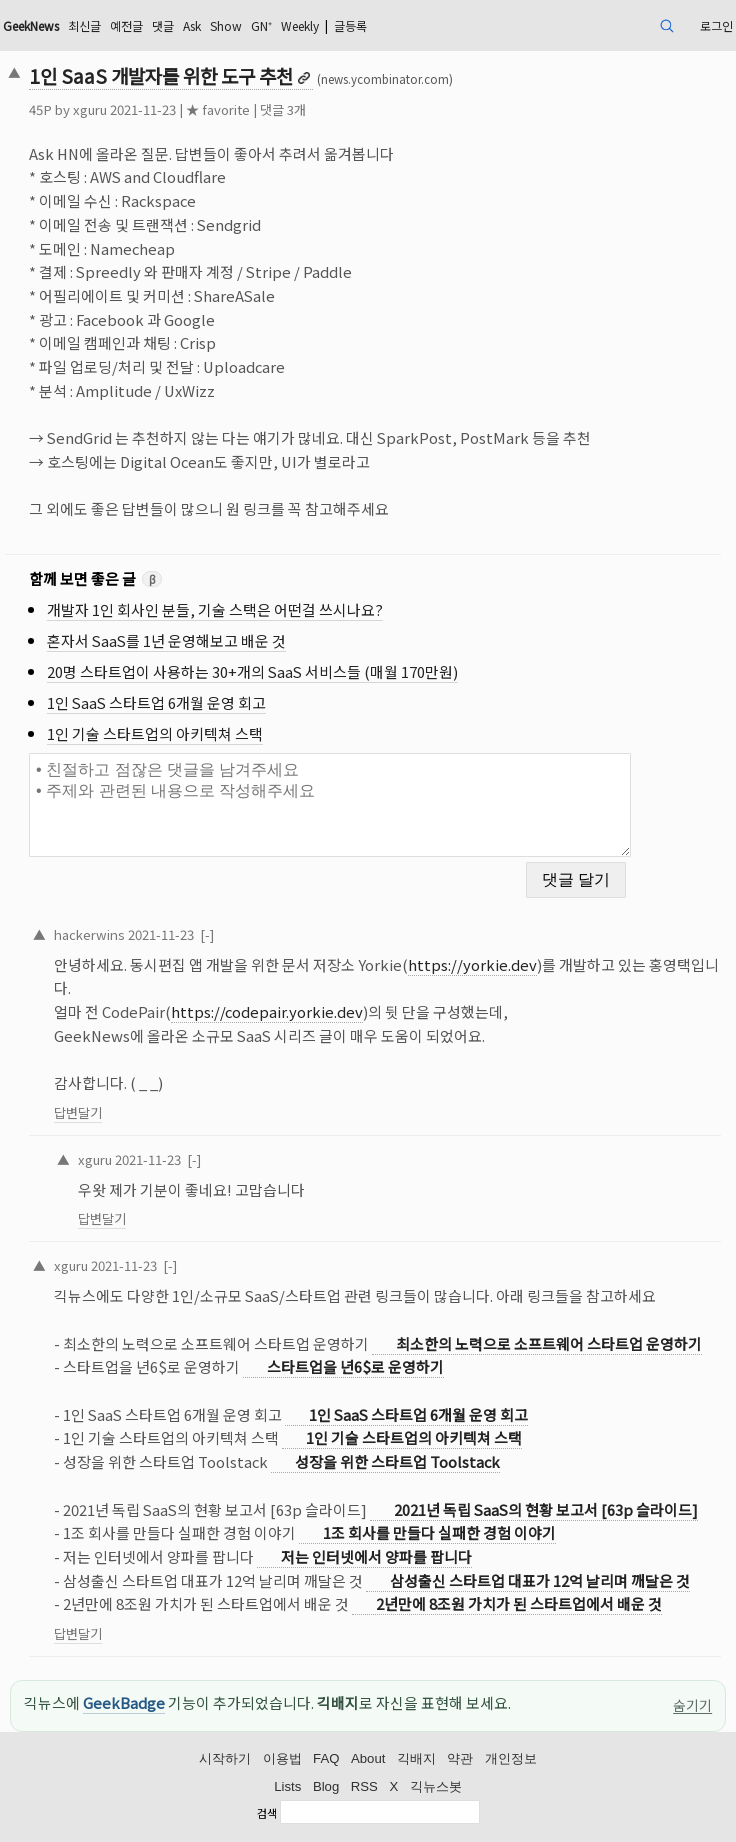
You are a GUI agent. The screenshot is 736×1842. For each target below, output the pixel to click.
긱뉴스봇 (436, 1786)
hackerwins (89, 934)
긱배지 (416, 1758)
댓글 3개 (283, 109)
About (368, 1758)
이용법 (282, 1758)
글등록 (350, 25)
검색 (267, 1814)
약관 (460, 1758)
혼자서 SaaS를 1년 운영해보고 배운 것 (166, 640)
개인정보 (511, 1758)
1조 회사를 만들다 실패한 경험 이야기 (439, 1532)
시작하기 (225, 1758)
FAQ (326, 1758)
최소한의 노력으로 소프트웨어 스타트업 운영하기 (549, 1343)
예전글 (126, 25)
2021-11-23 (161, 934)
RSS (364, 1786)
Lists (287, 1786)
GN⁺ (261, 25)
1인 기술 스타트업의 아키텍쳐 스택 (155, 733)
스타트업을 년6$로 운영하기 (355, 1366)
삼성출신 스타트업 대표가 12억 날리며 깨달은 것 (540, 1580)
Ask (192, 25)
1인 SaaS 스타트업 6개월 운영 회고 (156, 702)
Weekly (300, 25)
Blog (326, 1786)
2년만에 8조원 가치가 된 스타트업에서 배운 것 (519, 1603)
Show (226, 25)
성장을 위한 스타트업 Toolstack (397, 1461)
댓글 (163, 25)
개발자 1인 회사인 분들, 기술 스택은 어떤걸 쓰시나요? (215, 609)
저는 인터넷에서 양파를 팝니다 (376, 1556)
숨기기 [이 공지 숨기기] (692, 1705)
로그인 (716, 25)
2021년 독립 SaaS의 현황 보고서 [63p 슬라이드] (546, 1509)
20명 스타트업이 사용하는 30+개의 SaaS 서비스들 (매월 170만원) (252, 671)
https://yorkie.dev (472, 964)
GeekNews (31, 25)
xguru (90, 109)
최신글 (84, 25)
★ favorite (218, 109)
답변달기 (78, 1112)
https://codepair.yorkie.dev (267, 1011)
